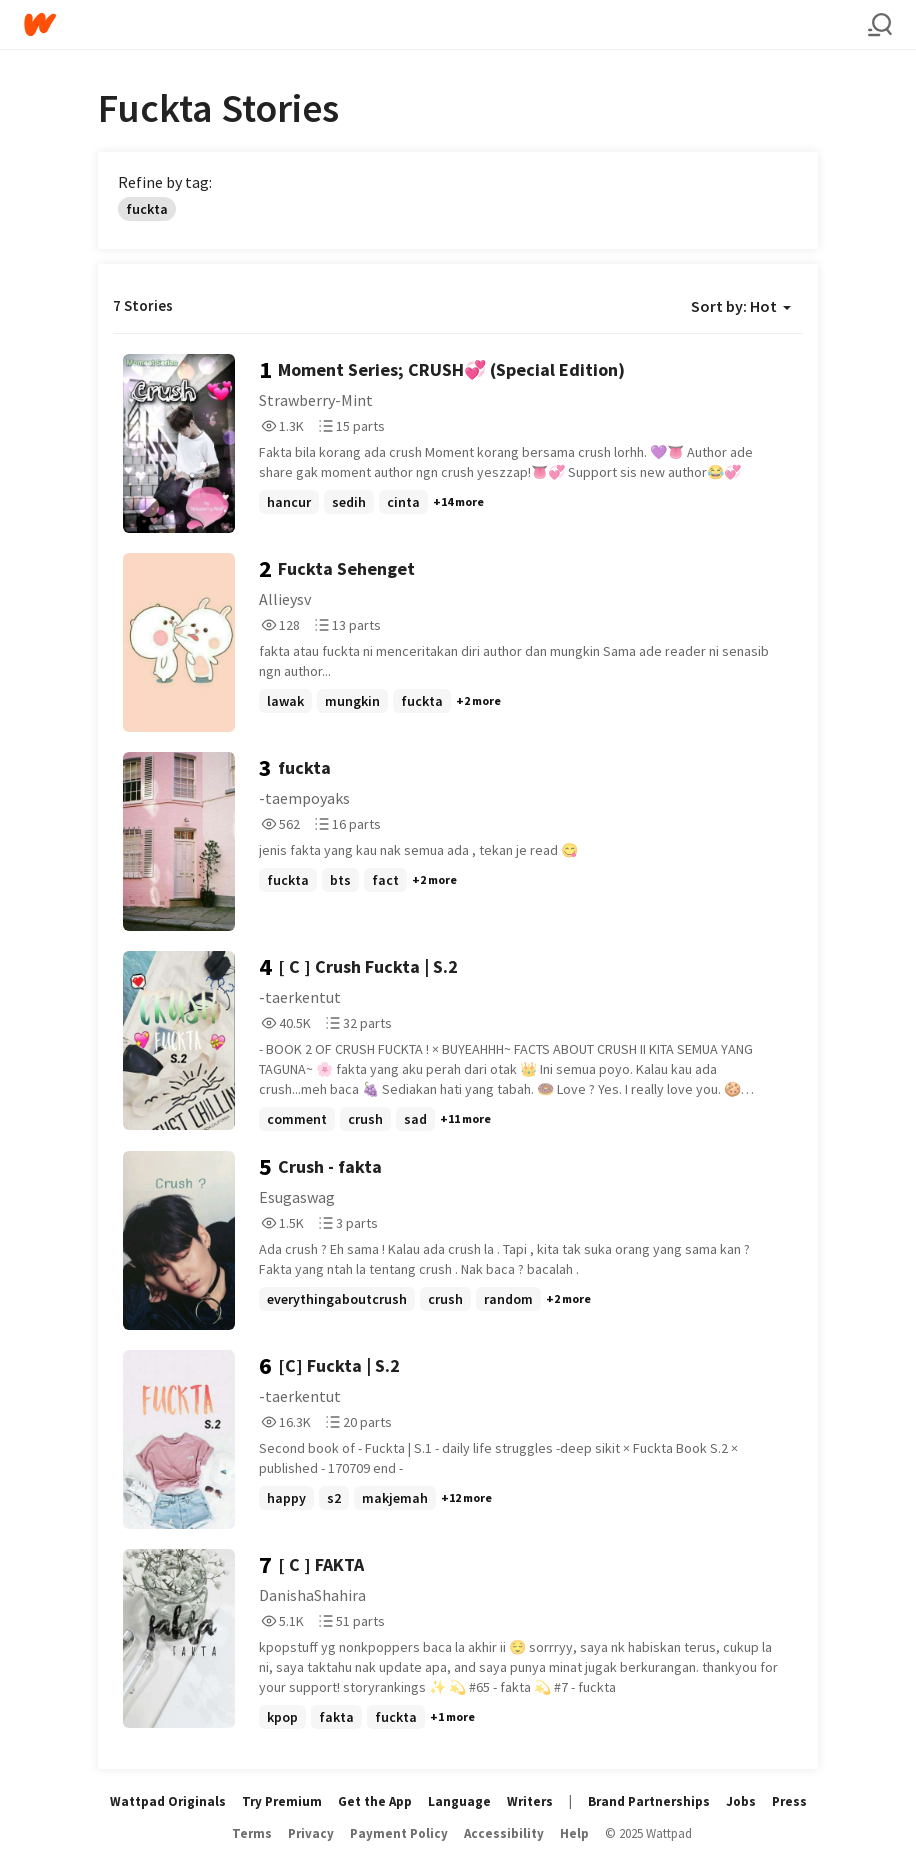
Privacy (311, 1833)
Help (574, 1833)
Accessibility (504, 1833)
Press (789, 1801)
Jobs (741, 1801)
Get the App (375, 1801)
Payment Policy (399, 1833)
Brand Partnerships (649, 1801)
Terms (252, 1833)
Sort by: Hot (741, 306)
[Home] (446, 24)
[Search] (880, 25)
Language (459, 1801)
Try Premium (282, 1801)
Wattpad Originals (168, 1801)
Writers (530, 1801)
